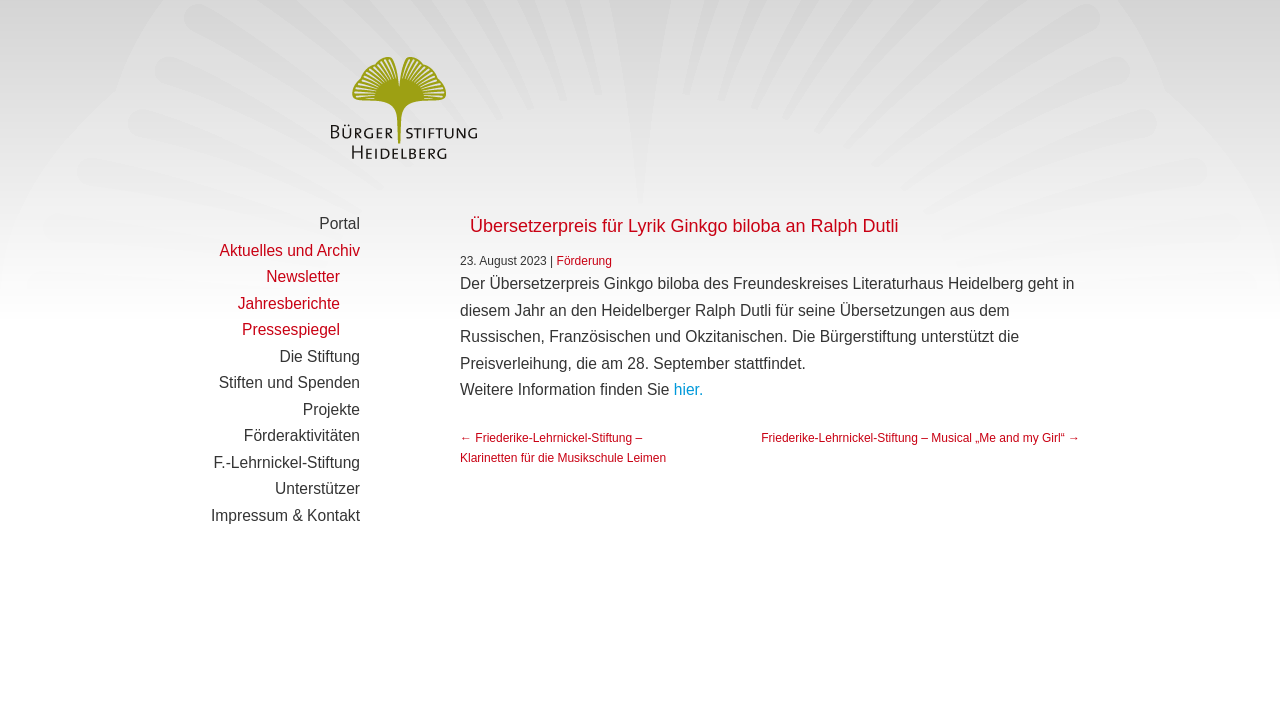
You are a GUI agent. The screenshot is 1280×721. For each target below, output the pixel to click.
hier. (688, 389)
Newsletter (303, 276)
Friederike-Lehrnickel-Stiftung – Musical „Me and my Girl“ (920, 438)
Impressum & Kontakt (285, 515)
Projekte (331, 409)
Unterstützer (317, 488)
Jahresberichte (289, 303)
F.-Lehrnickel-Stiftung (287, 462)
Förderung (584, 261)
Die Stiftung (319, 356)
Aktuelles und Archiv (290, 250)
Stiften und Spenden (289, 382)
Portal (339, 223)
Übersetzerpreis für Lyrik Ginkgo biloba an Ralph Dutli (684, 226)
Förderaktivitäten (302, 435)
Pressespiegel (291, 329)
